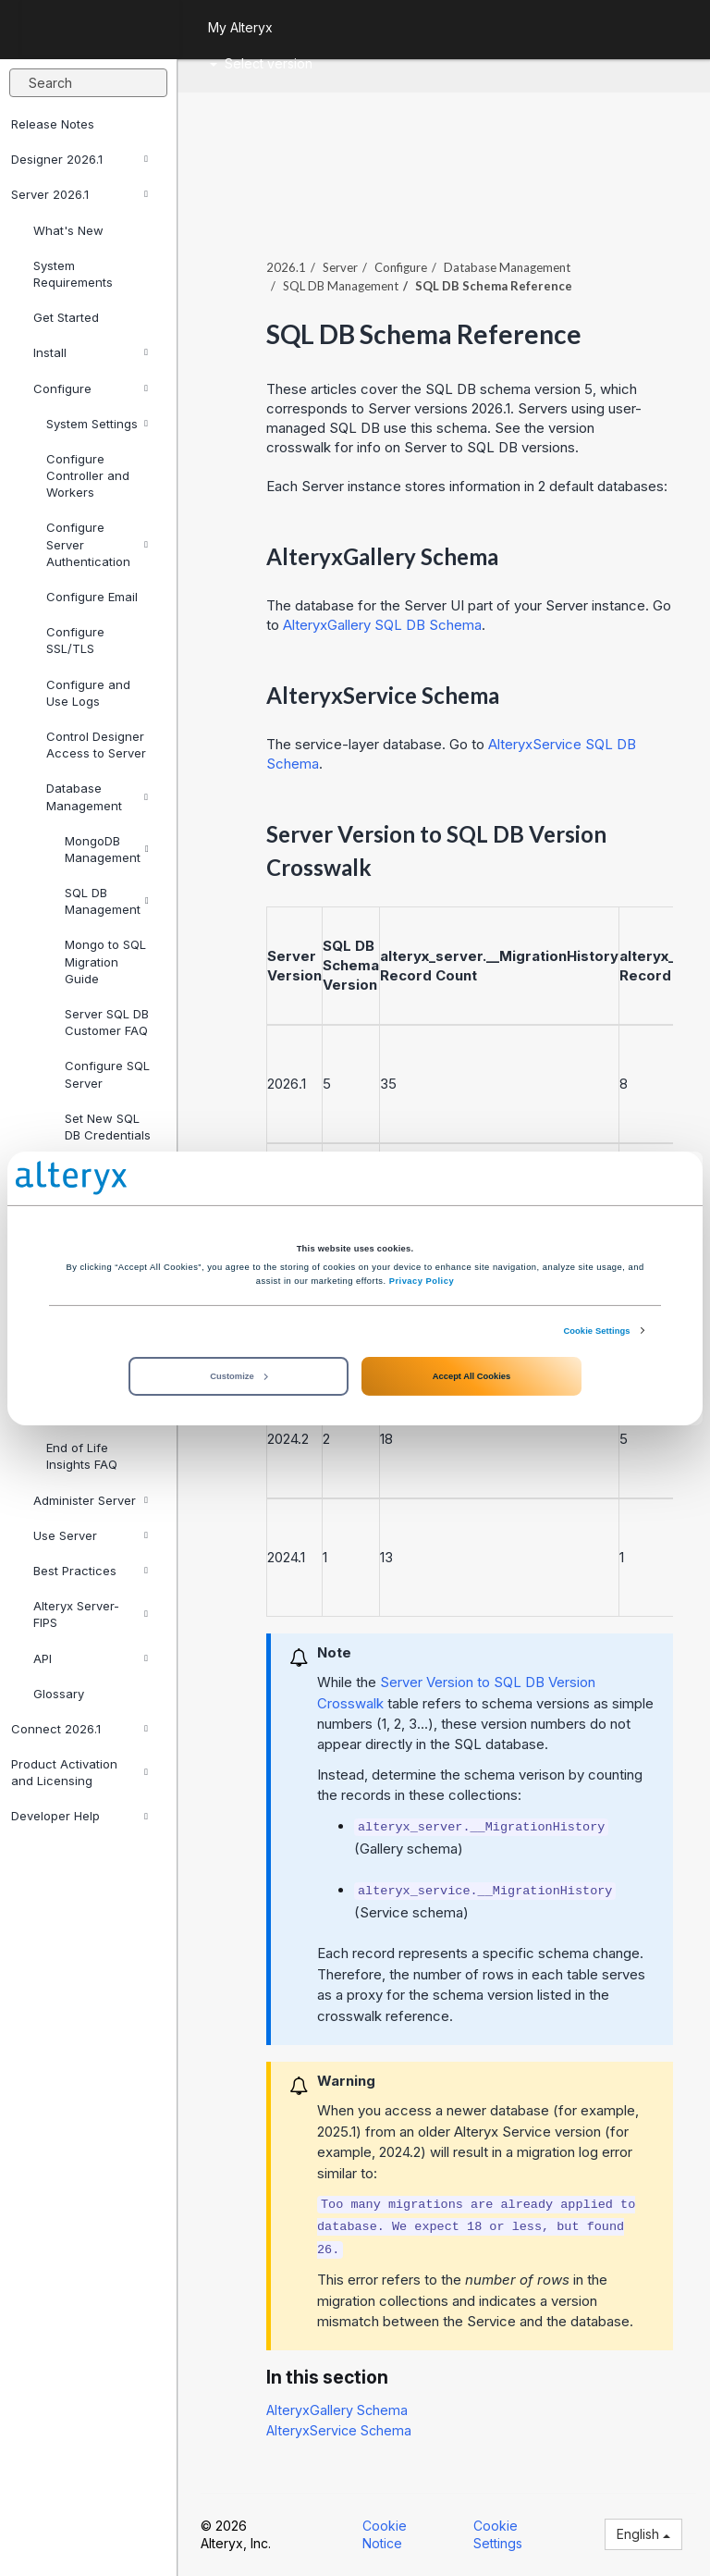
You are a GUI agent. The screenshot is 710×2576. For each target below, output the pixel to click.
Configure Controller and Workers (87, 475)
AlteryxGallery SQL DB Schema (382, 625)
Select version (261, 63)
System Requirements (73, 274)
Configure (90, 388)
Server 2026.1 (79, 194)
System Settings (97, 423)
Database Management (97, 796)
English (643, 2534)
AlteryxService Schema (338, 2430)
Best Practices (90, 1570)
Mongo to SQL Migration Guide (105, 961)
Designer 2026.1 (79, 159)
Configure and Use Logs (88, 693)
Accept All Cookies (471, 1376)
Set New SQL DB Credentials (108, 1126)
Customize (238, 1376)
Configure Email (92, 596)
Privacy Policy (421, 1281)
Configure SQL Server (107, 1074)
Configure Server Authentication (97, 544)
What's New (68, 230)
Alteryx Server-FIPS (90, 1614)
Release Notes (52, 124)
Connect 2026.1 (79, 1728)
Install (90, 352)
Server (340, 267)
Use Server (90, 1535)
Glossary (58, 1693)
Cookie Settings (596, 1330)
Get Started (66, 317)
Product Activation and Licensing (79, 1772)
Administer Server (90, 1500)
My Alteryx (240, 27)
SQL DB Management (107, 901)
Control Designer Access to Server (96, 744)
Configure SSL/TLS (75, 640)
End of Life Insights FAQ (81, 1456)
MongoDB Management (107, 849)
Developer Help (79, 1815)
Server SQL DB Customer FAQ (107, 1022)
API (90, 1658)
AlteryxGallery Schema (337, 2410)
